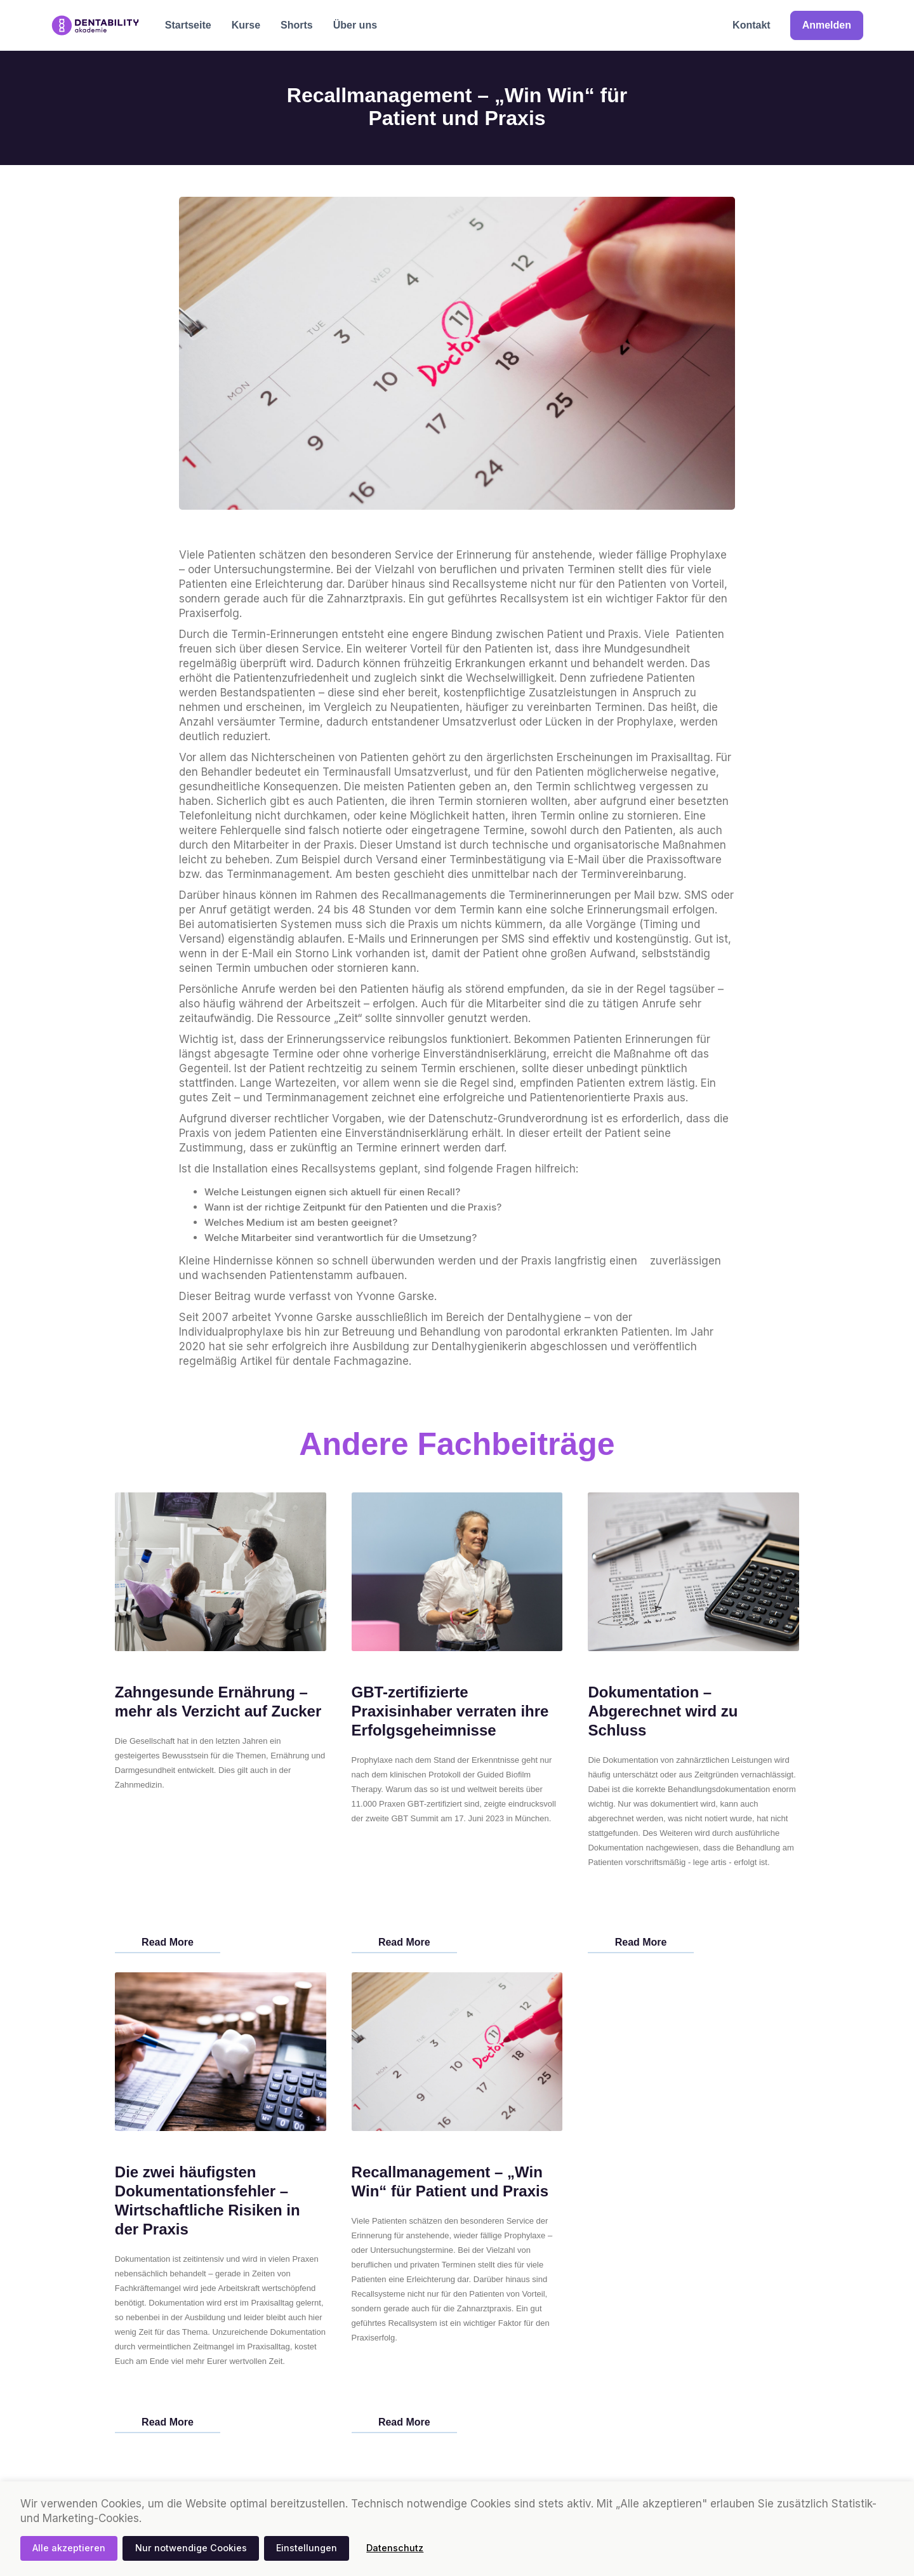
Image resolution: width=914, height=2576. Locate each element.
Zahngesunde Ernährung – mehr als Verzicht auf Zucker (218, 1701)
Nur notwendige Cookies (191, 2547)
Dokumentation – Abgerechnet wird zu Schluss (663, 1711)
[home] (95, 25)
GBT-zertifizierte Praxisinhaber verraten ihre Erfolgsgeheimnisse (450, 1711)
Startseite (188, 25)
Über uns (355, 25)
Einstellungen (306, 2547)
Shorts (297, 25)
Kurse (246, 25)
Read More (168, 1942)
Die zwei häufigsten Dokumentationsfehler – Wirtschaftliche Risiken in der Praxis (207, 2200)
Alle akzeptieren (68, 2547)
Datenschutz (394, 2547)
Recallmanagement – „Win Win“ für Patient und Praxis (450, 2181)
